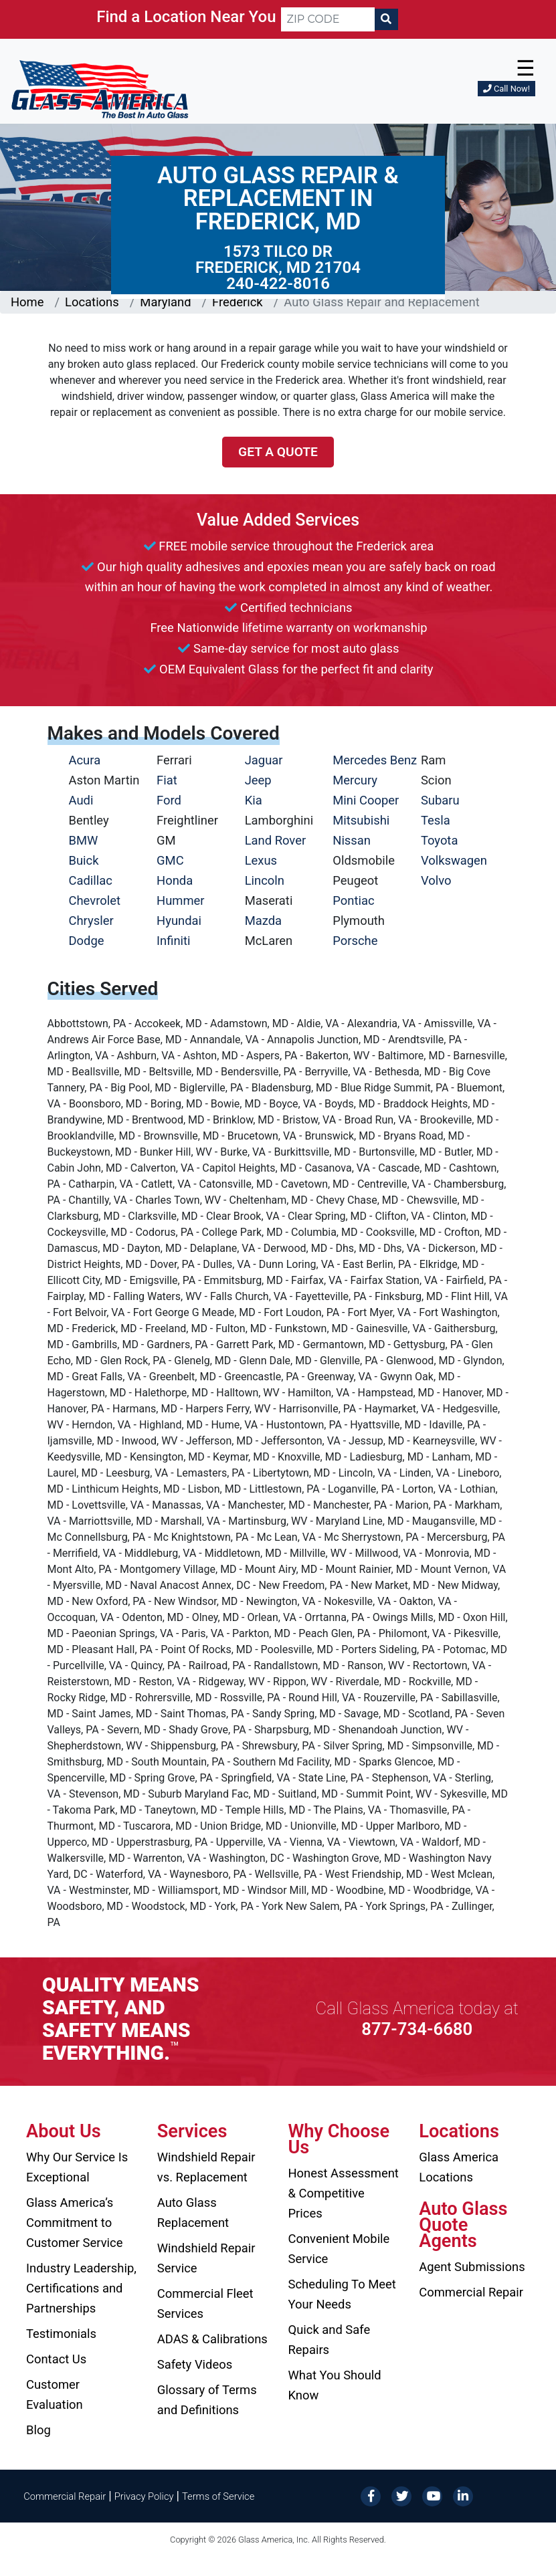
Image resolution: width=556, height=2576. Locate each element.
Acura (85, 760)
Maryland (165, 302)
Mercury (355, 780)
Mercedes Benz (375, 760)
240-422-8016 (278, 283)
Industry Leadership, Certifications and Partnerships (81, 2288)
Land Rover (275, 840)
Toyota (439, 840)
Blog (38, 2430)
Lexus (261, 860)
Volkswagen (454, 860)
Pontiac (353, 900)
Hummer (181, 900)
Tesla (435, 820)
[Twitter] (401, 2495)
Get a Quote (278, 451)
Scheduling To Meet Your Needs (342, 2294)
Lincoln (264, 880)
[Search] (386, 19)
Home (27, 302)
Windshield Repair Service (206, 2258)
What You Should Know (334, 2385)
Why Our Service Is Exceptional (77, 2167)
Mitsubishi (361, 820)
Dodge (86, 941)
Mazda (263, 921)
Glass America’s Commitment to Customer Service (74, 2222)
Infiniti (173, 941)
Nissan (352, 840)
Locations (92, 302)
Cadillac (90, 880)
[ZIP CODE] (328, 19)
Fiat (167, 780)
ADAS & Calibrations (212, 2339)
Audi (81, 800)
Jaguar (264, 760)
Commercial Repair (471, 2292)
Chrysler (91, 921)
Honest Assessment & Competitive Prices (343, 2193)
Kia (253, 800)
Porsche (355, 941)
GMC (170, 860)
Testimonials (61, 2334)
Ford (169, 800)
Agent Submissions (472, 2267)
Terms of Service (218, 2496)
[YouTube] (432, 2495)
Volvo (436, 880)
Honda (175, 880)
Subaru (440, 800)
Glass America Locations (458, 2167)
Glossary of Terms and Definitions (207, 2400)
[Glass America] (100, 88)
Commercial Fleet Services (205, 2303)
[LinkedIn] (463, 2495)
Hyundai (179, 921)
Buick (84, 860)
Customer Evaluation (54, 2394)
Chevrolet (94, 900)
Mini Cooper (366, 800)
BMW (83, 840)
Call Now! (506, 89)
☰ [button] (525, 68)
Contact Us (56, 2359)
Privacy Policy (144, 2496)
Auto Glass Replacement (193, 2212)
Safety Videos (194, 2364)
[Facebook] (371, 2495)
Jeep (258, 780)
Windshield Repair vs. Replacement (206, 2167)
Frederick (237, 302)
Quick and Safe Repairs (329, 2340)
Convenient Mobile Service (339, 2249)
